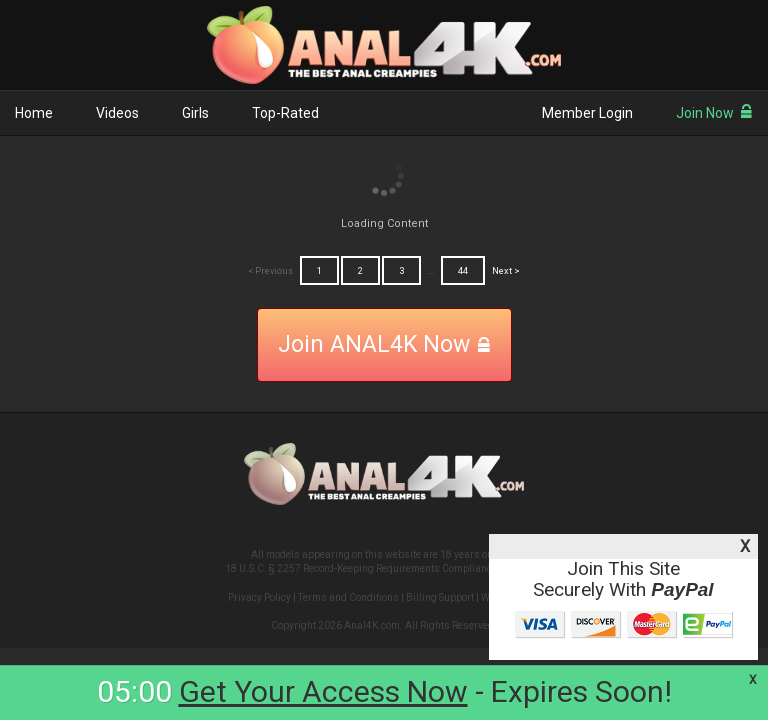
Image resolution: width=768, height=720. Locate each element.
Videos (117, 113)
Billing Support (440, 597)
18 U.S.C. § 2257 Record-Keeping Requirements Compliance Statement (384, 568)
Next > (506, 270)
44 (463, 270)
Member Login (587, 113)
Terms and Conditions (348, 597)
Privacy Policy (259, 597)
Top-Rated (285, 113)
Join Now (714, 113)
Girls (195, 113)
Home (34, 113)
